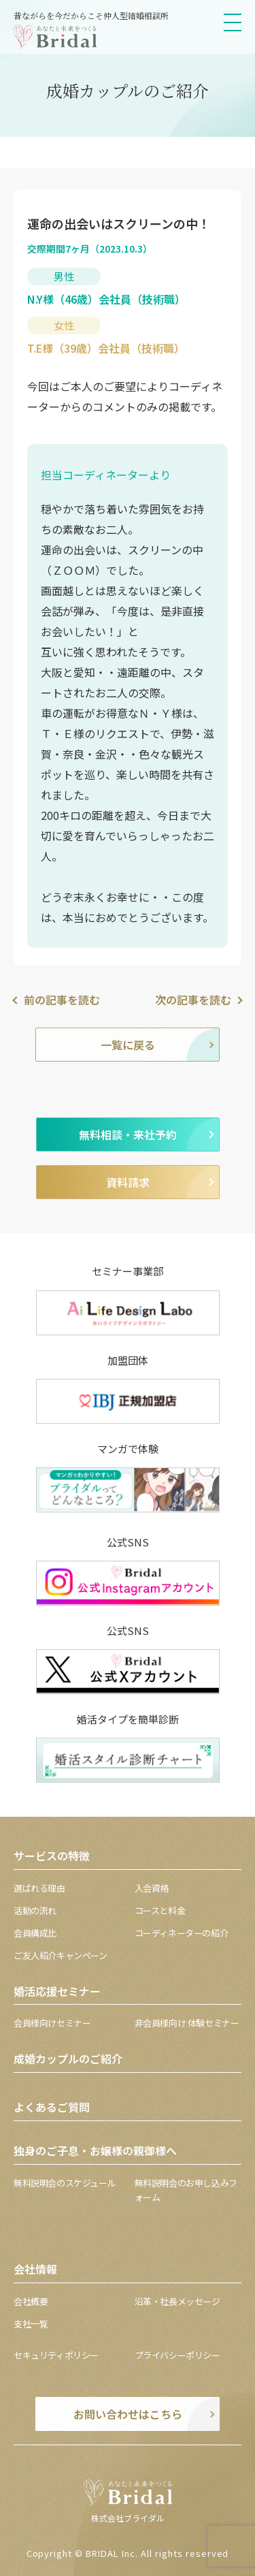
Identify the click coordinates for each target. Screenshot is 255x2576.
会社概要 (31, 2301)
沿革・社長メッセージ (177, 2301)
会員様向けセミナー (52, 2022)
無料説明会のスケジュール (65, 2182)
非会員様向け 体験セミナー (187, 2022)
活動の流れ (35, 1910)
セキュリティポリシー (56, 2355)
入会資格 (152, 1887)
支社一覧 (31, 2323)
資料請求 (128, 1182)
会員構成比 (35, 1932)
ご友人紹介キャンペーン (60, 1955)
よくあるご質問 (52, 2107)
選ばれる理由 (39, 1887)
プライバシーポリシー (177, 2355)
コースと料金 (160, 1910)
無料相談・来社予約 (128, 1134)
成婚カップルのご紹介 (68, 2058)
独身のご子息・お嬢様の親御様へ (95, 2150)
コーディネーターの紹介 (181, 1932)
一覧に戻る (128, 1044)
